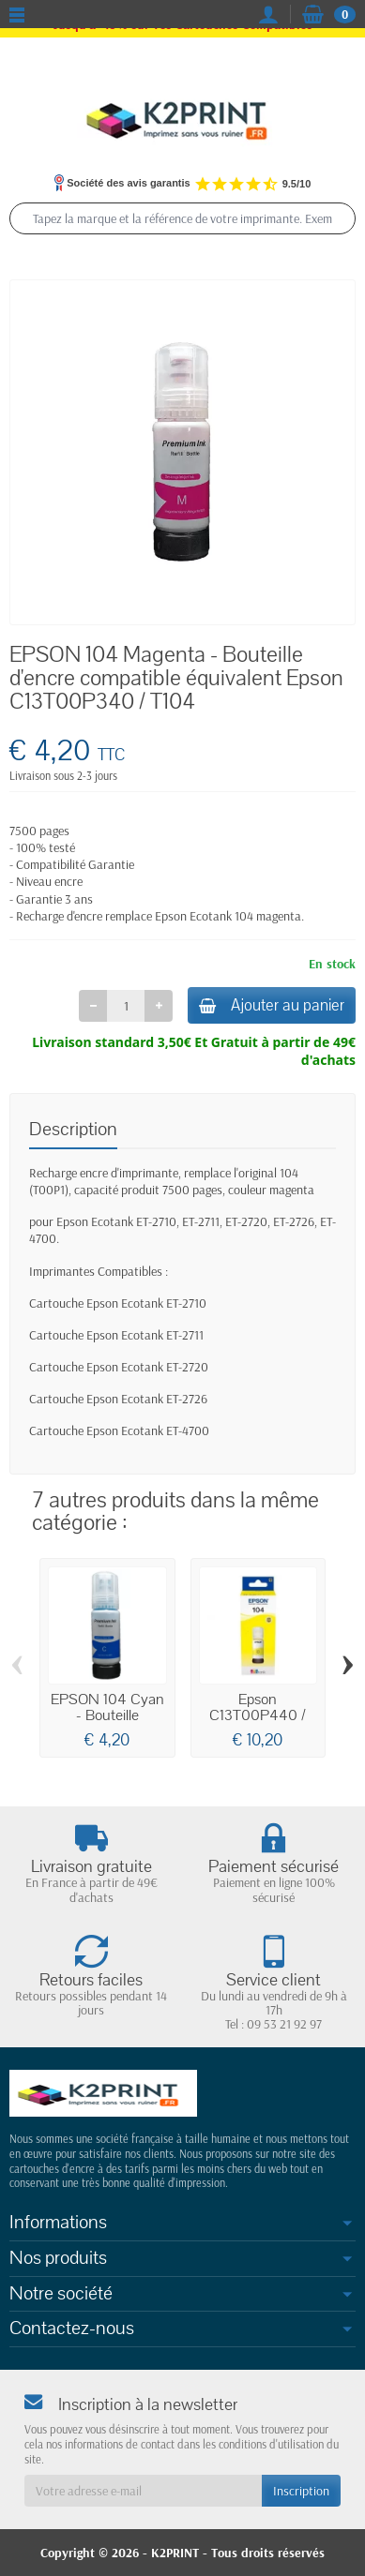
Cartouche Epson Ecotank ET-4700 (119, 1430)
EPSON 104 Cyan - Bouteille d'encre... (107, 1715)
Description (73, 1129)
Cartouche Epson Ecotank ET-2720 (118, 1366)
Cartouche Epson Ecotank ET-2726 (118, 1398)
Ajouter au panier (271, 1005)
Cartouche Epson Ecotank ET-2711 (116, 1334)
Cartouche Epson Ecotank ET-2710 (117, 1303)
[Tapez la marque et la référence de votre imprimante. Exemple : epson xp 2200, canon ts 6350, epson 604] (182, 218)
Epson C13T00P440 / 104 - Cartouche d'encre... (258, 1723)
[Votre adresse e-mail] (143, 2491)
